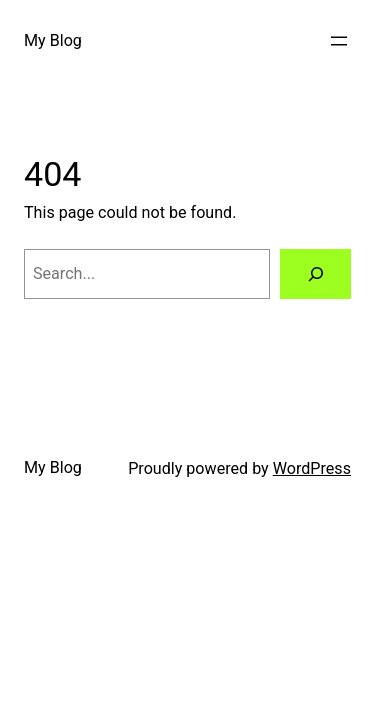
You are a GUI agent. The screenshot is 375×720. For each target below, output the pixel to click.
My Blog (53, 40)
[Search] (315, 274)
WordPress (312, 468)
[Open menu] (339, 41)
